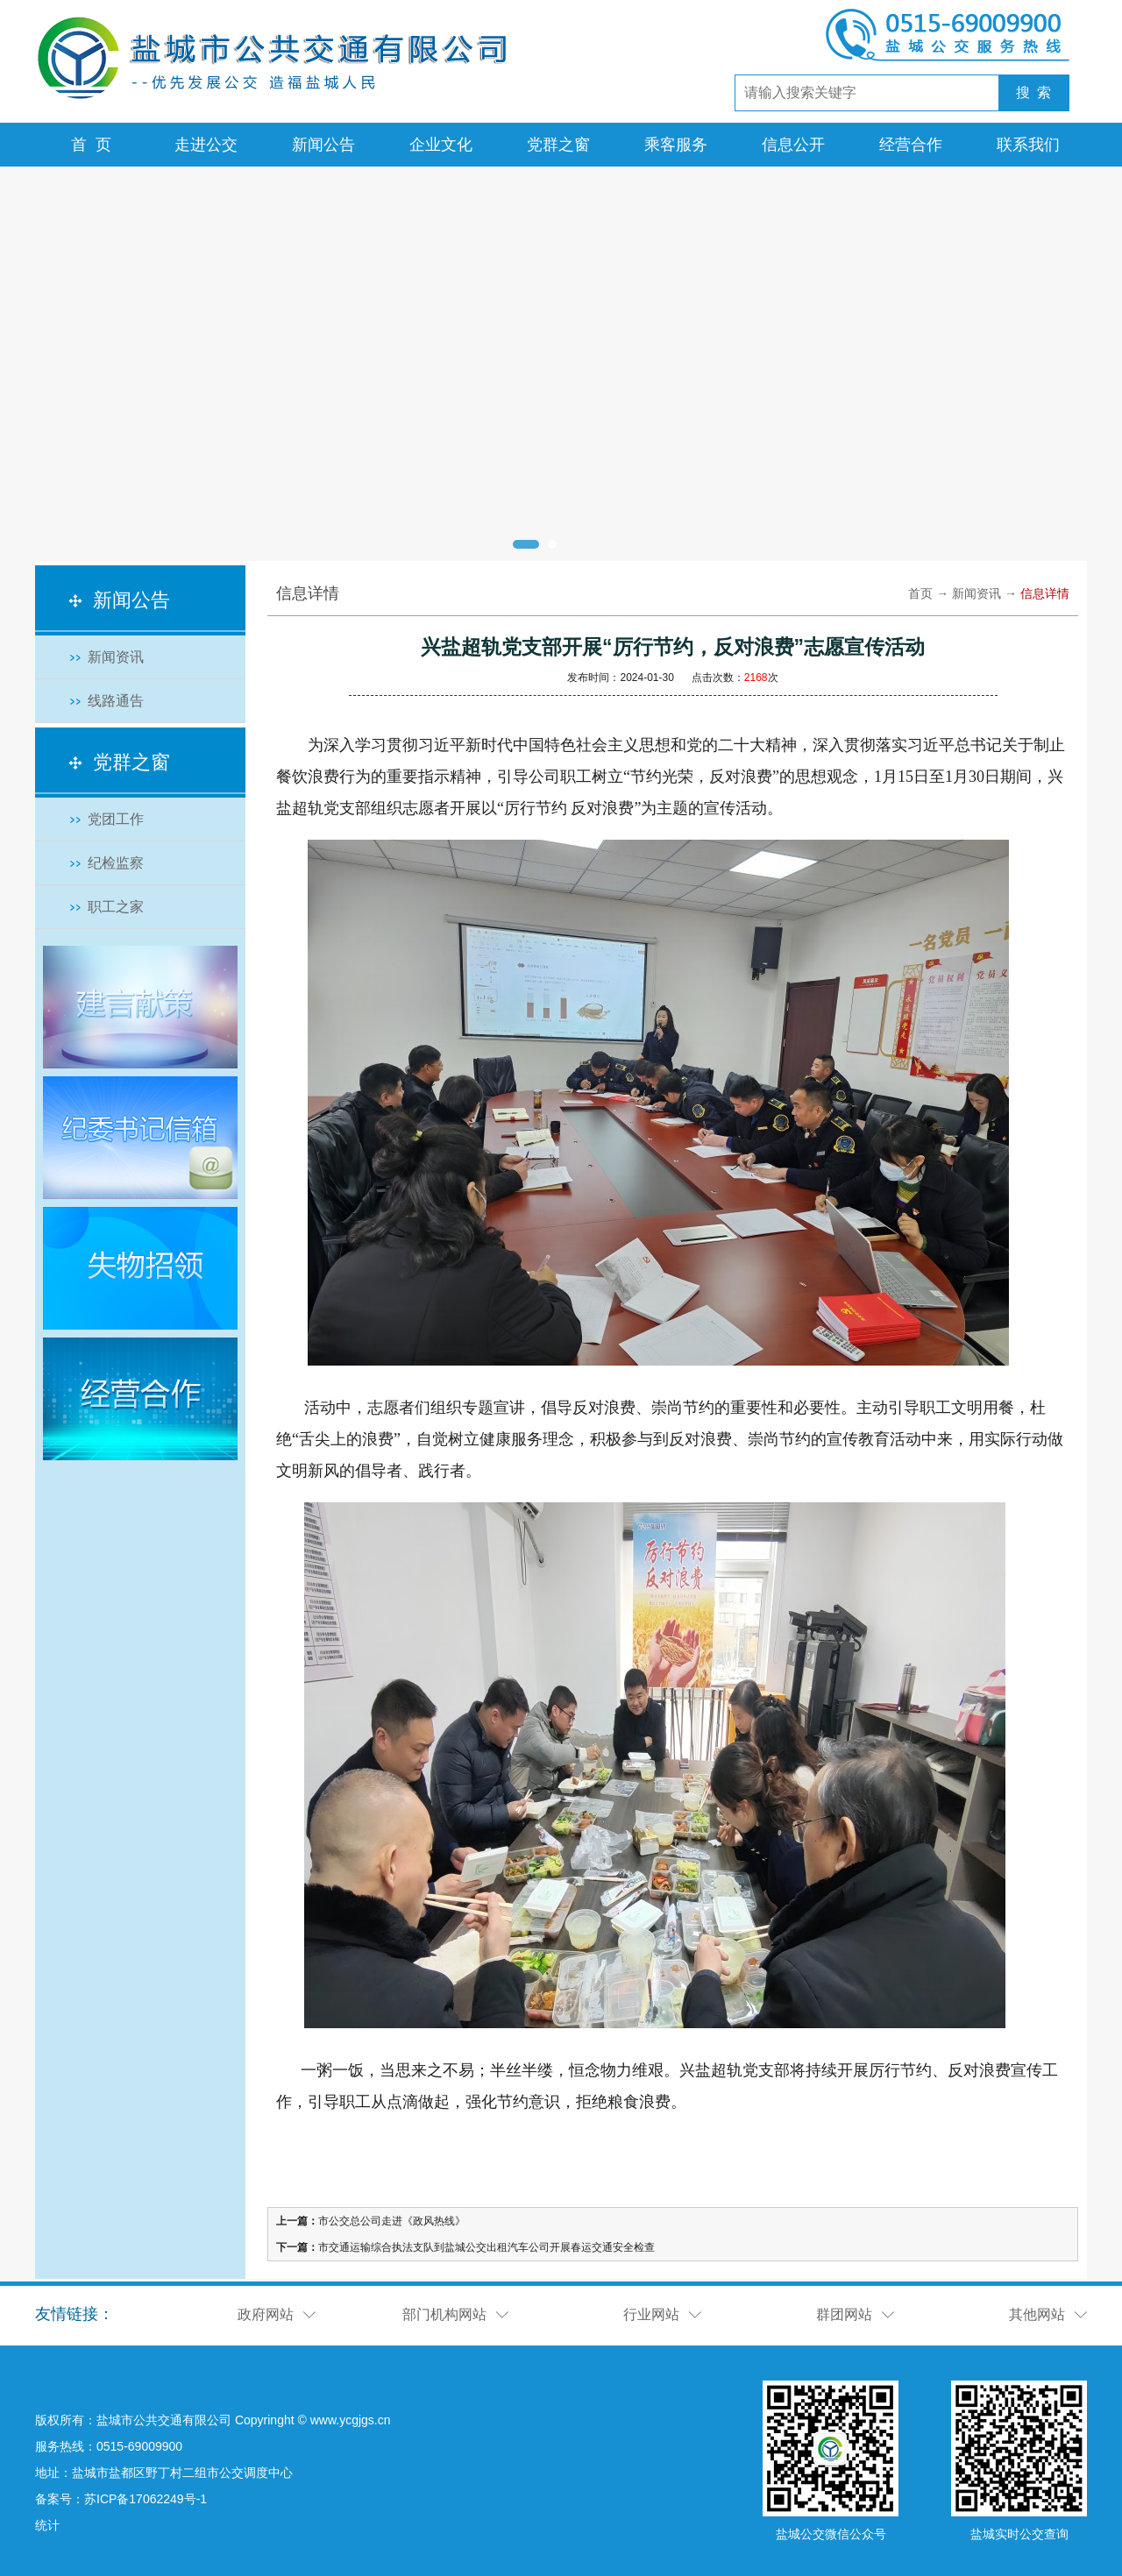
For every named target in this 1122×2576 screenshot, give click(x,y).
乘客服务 (675, 144)
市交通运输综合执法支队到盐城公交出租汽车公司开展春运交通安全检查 (486, 2247)
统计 (47, 2525)
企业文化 (440, 144)
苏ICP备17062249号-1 (145, 2499)
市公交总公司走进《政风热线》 (391, 2221)
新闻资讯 (116, 656)
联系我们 (1028, 144)
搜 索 (1034, 92)
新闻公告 (323, 144)
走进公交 (206, 144)
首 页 (91, 144)
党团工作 (116, 819)
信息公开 (793, 144)
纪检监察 (116, 862)
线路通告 (116, 700)
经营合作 (910, 144)
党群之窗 (558, 144)
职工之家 (116, 906)
